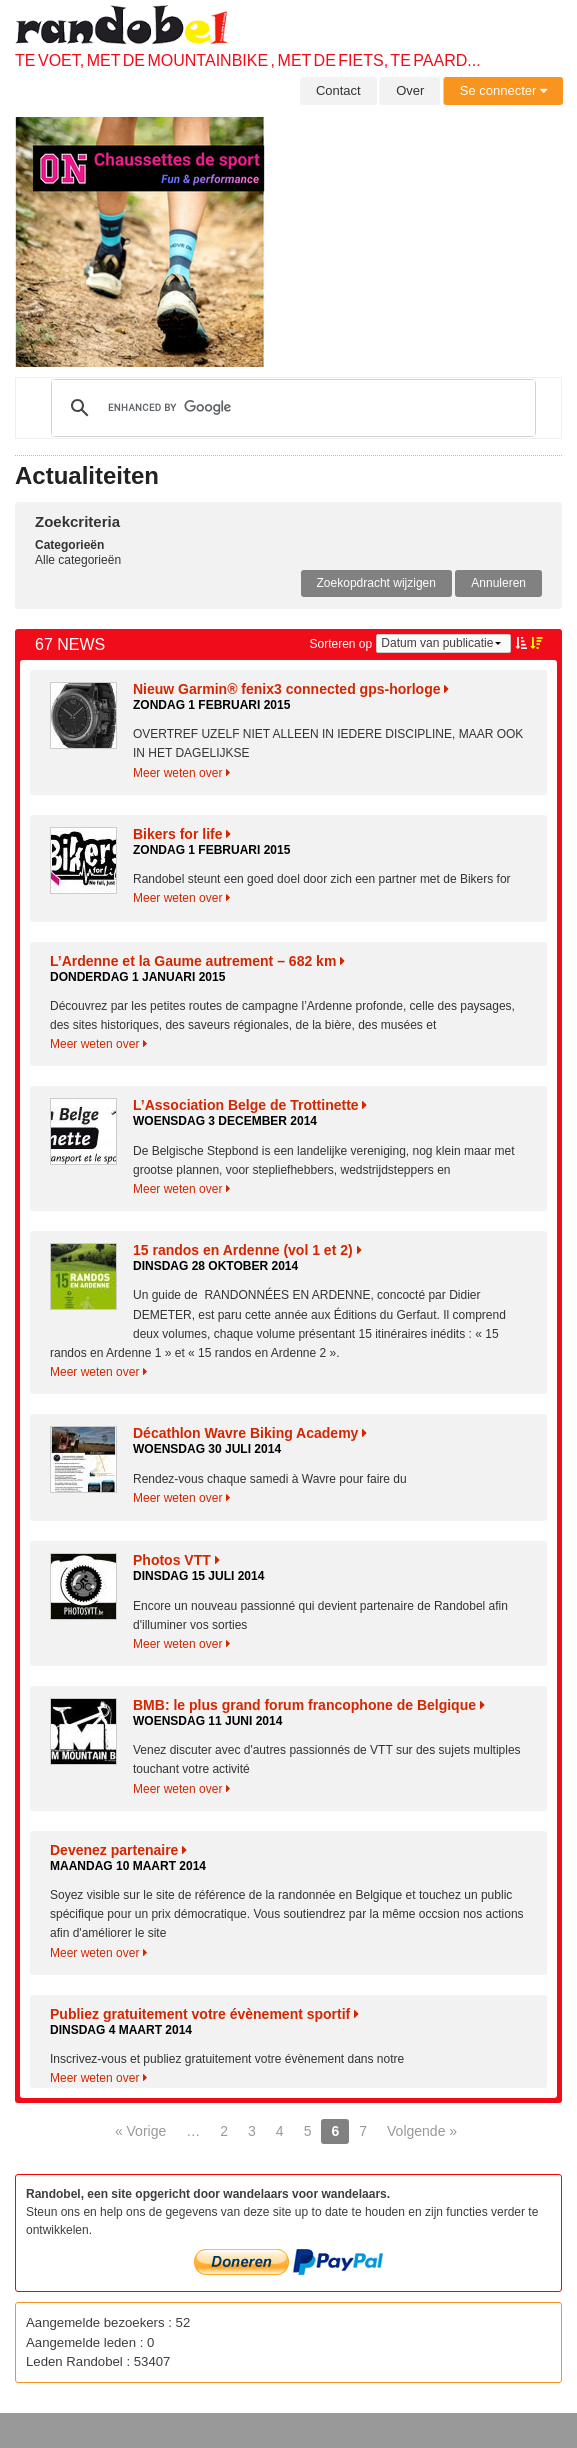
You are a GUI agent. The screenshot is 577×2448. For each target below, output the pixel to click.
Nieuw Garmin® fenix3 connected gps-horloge (291, 689)
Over (410, 90)
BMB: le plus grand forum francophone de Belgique (309, 1705)
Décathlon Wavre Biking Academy (250, 1433)
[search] (290, 408)
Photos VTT (176, 1560)
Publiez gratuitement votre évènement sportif (204, 2014)
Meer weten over (181, 773)
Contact (338, 90)
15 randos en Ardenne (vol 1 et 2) (247, 1250)
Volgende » (422, 2131)
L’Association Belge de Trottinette (250, 1105)
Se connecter (503, 90)
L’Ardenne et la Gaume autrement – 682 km (197, 961)
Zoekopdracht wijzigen (376, 583)
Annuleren (498, 583)
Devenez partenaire (118, 1850)
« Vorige (140, 2131)
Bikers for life (182, 834)
